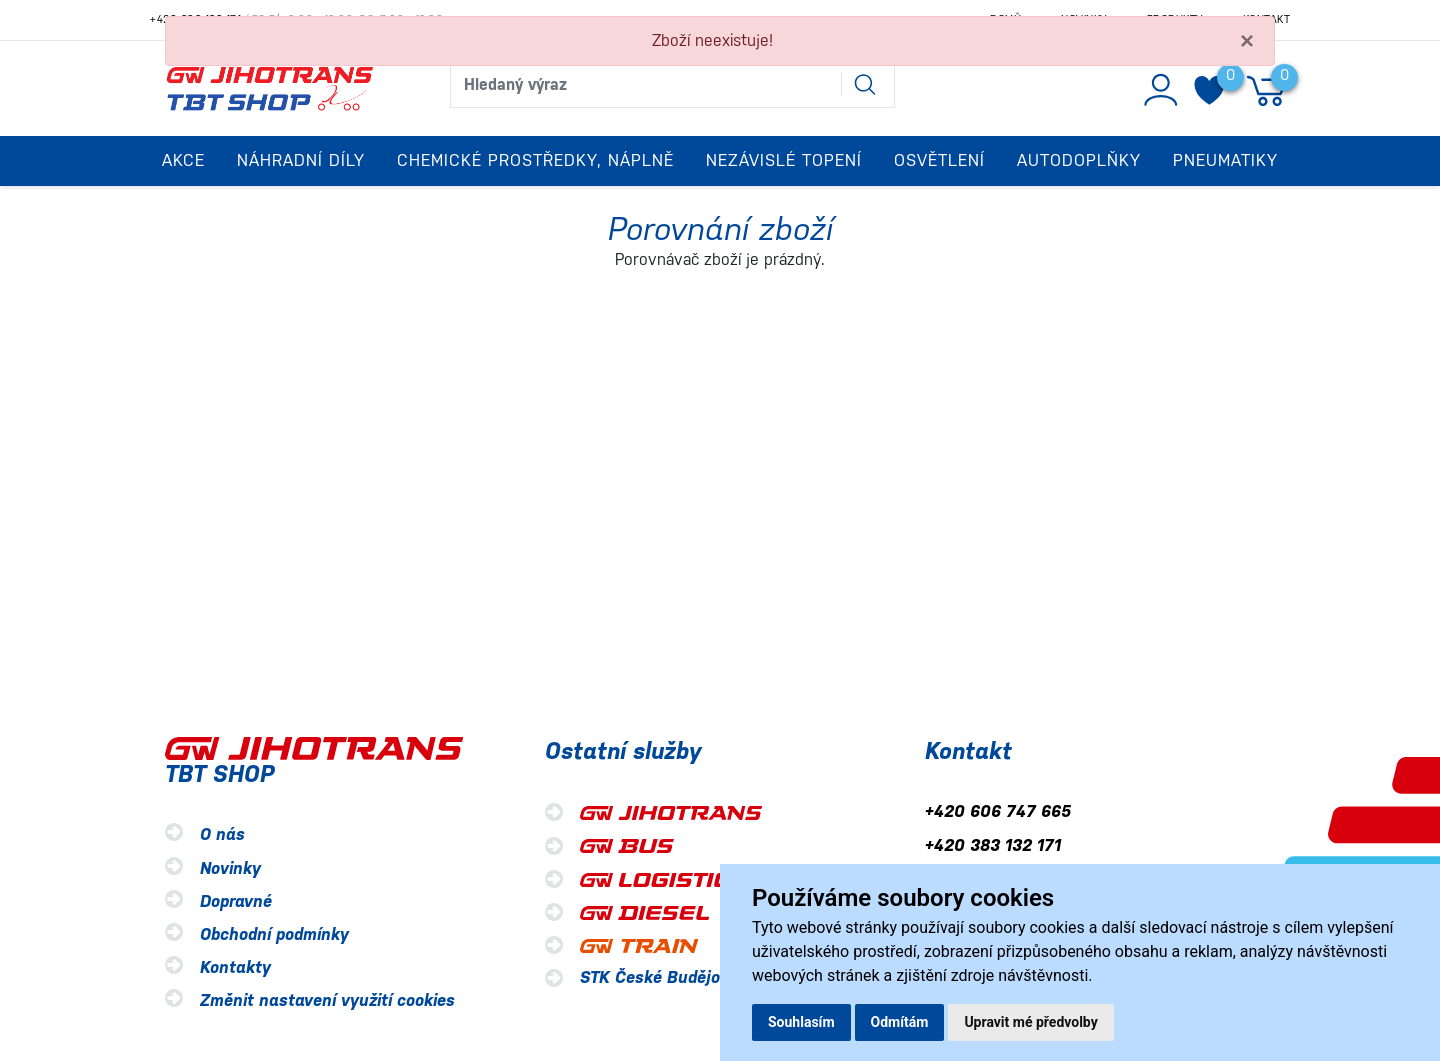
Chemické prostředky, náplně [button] (535, 160)
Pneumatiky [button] (1225, 160)
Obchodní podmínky (274, 934)
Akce (183, 160)
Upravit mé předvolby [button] (1030, 1022)
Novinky (230, 868)
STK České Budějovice (665, 977)
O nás (222, 835)
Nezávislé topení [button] (784, 160)
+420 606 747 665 (998, 812)
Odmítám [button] (900, 1022)
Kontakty (235, 967)
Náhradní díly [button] (301, 160)
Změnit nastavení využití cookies (327, 1000)
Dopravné (236, 901)
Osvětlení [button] (939, 160)
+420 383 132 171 (993, 845)
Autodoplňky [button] (1079, 160)
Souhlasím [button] (801, 1022)
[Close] (1247, 41)
